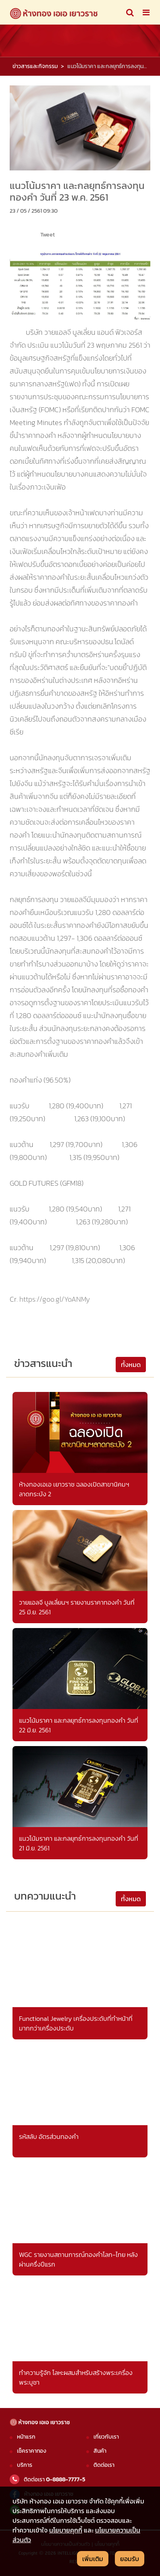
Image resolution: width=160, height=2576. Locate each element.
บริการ (24, 2464)
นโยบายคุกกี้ (65, 2530)
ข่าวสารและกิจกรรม (35, 66)
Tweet (47, 234)
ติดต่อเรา (104, 2464)
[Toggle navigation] (130, 12)
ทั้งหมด (131, 1364)
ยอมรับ (129, 2559)
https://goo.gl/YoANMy (54, 1299)
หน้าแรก (26, 2436)
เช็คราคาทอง (31, 2450)
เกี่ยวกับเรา (106, 2436)
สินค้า (100, 2450)
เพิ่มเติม (92, 2559)
